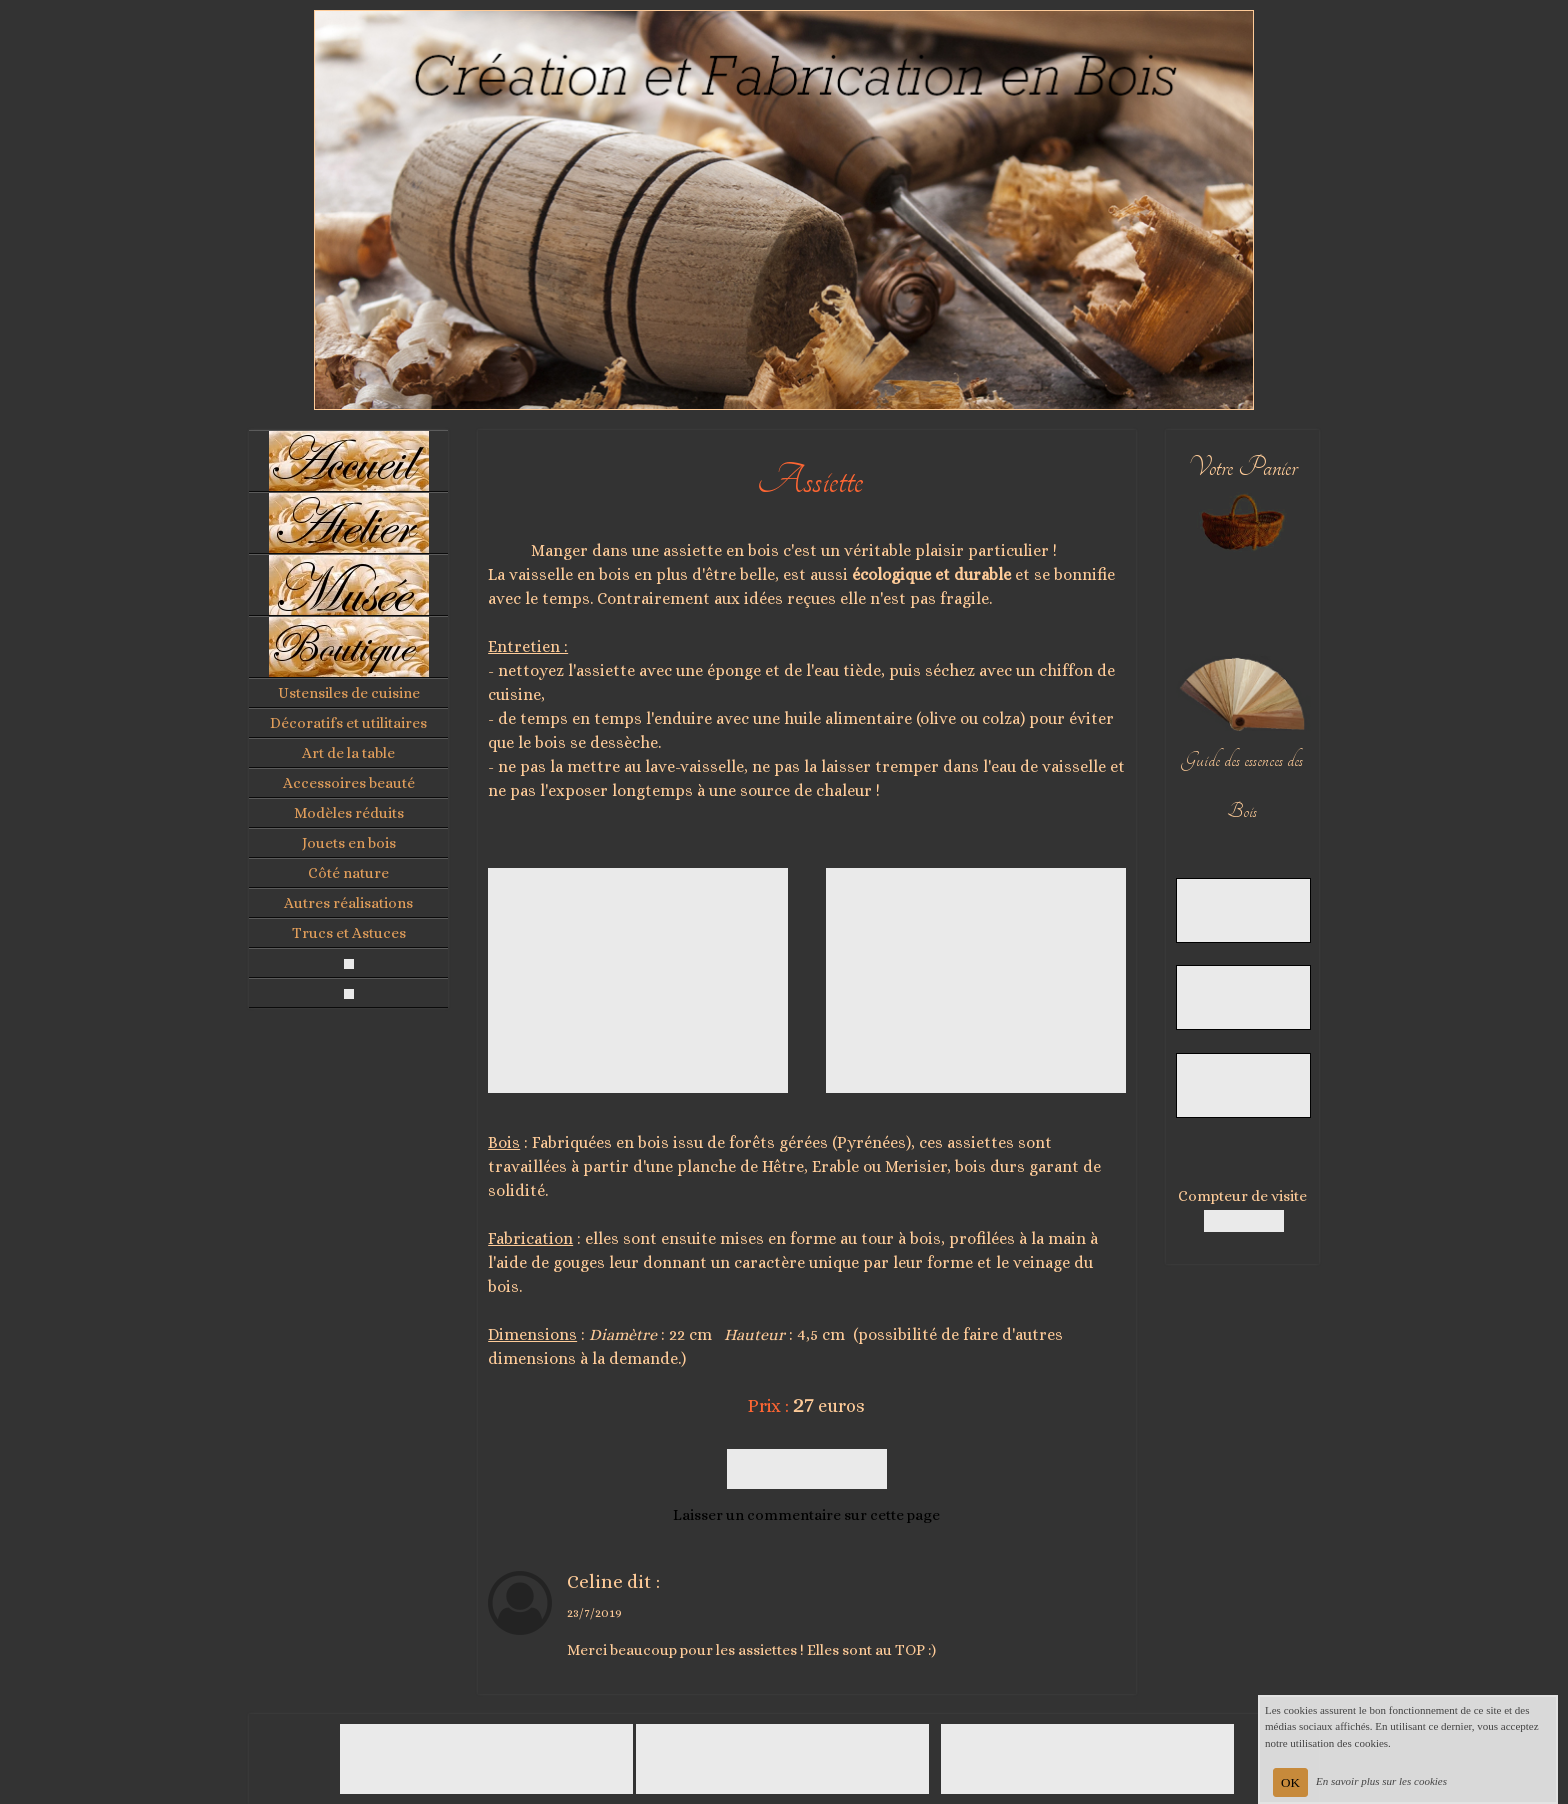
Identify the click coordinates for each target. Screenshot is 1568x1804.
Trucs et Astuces (349, 933)
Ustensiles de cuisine (349, 693)
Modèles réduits (349, 813)
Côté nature (348, 873)
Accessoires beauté (349, 783)
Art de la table (348, 753)
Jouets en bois (349, 843)
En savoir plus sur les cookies (1381, 1781)
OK (1290, 1782)
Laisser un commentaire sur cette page (806, 1515)
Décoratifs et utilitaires (348, 723)
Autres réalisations (348, 903)
